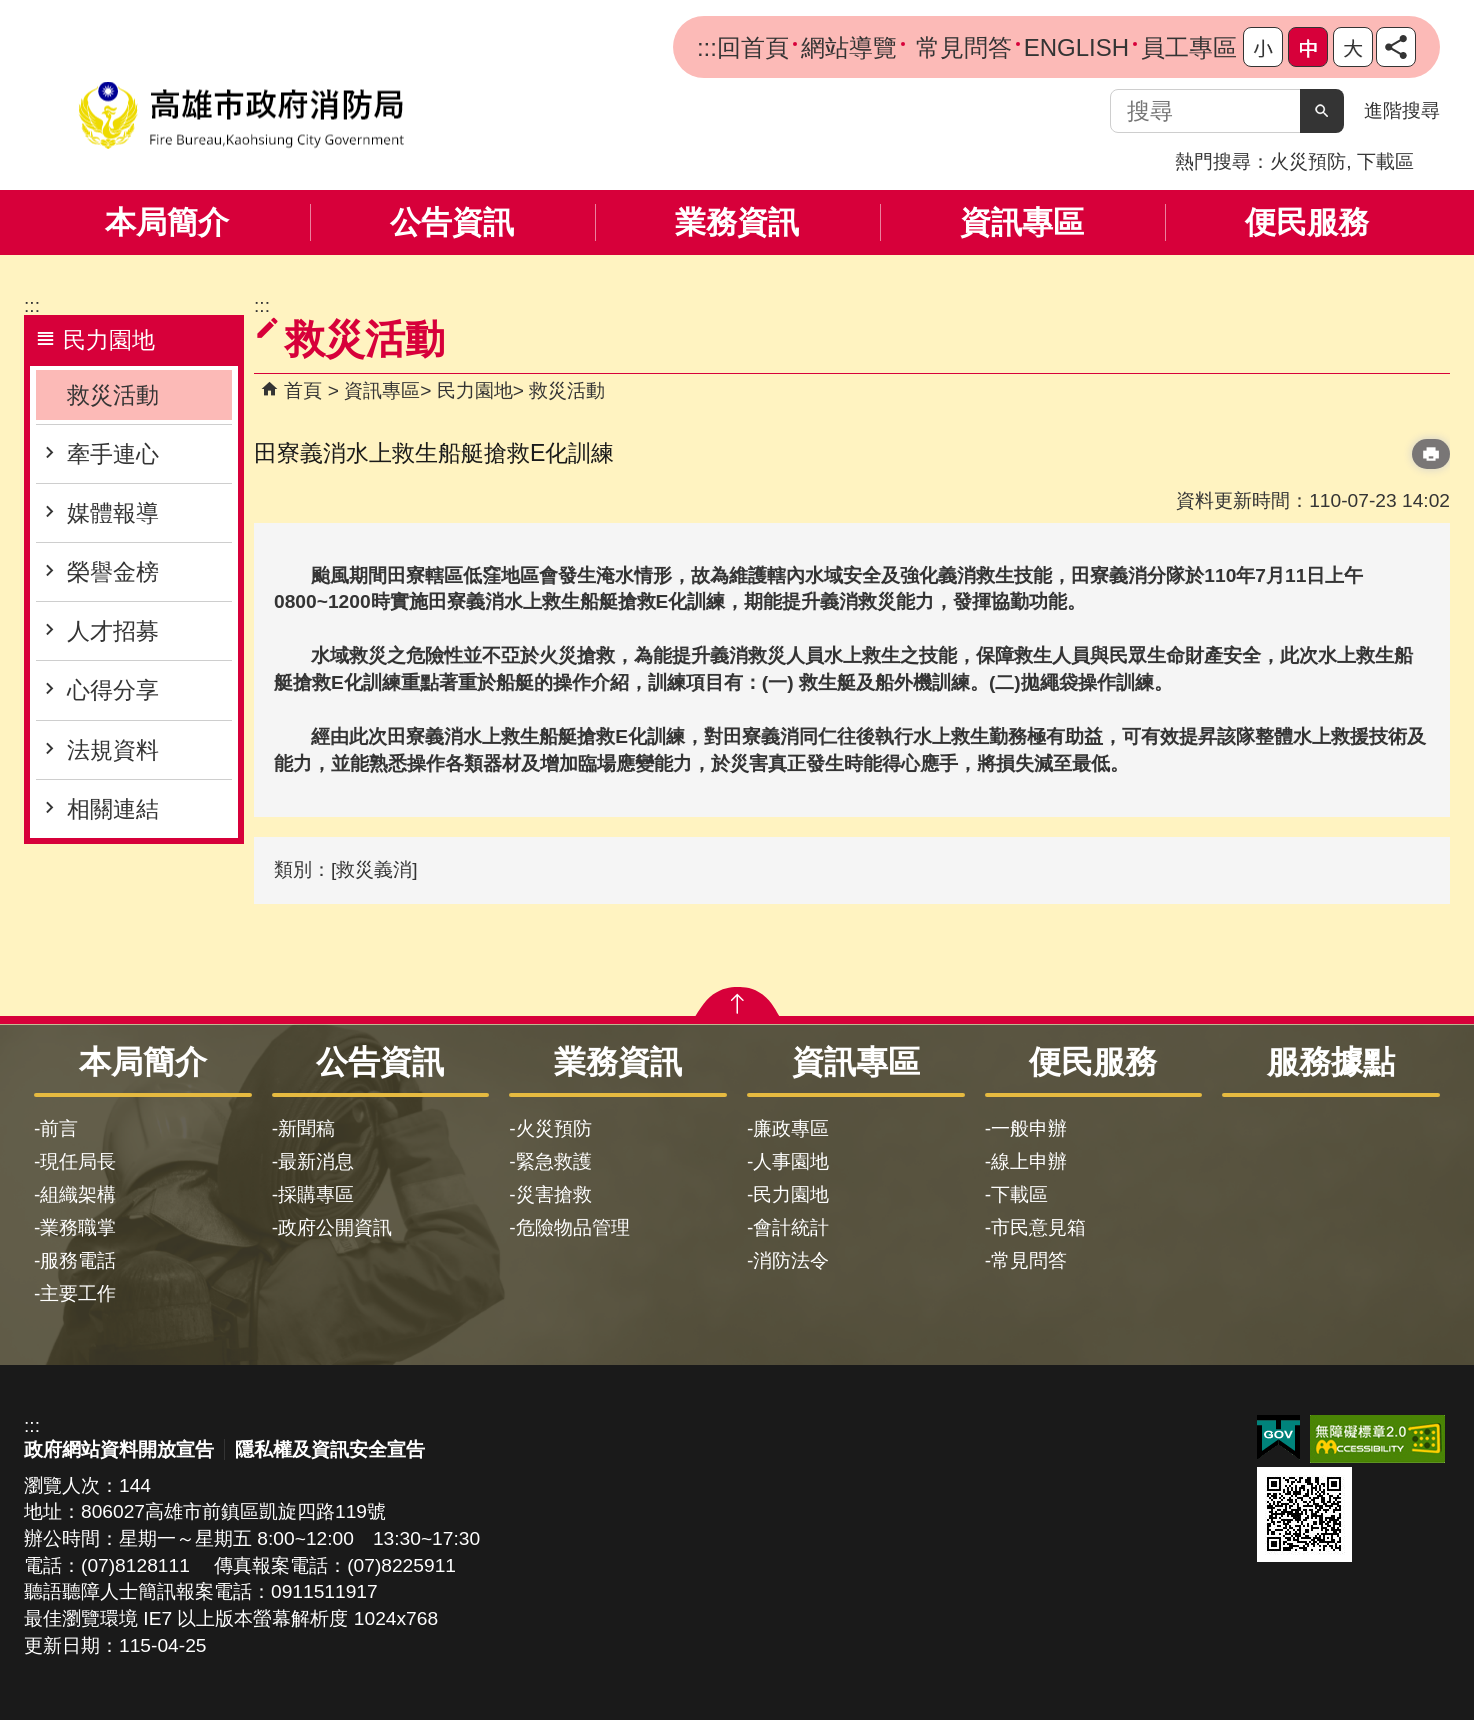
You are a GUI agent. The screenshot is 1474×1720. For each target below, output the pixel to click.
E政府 (1278, 1437)
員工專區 (1189, 47)
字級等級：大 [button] (1353, 47)
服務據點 (1331, 1062)
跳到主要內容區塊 (10, 10)
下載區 (1385, 161)
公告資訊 (452, 222)
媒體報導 (113, 513)
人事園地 (791, 1161)
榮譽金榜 (113, 572)
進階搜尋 (1402, 110)
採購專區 (316, 1194)
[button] (1322, 111)
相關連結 (113, 809)
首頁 (303, 390)
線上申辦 (1029, 1161)
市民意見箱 (1038, 1227)
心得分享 (113, 690)
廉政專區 (791, 1128)
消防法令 (791, 1260)
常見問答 (960, 47)
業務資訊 (737, 222)
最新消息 (316, 1161)
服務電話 (78, 1260)
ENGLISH (1076, 47)
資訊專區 (1022, 222)
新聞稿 (306, 1128)
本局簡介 (167, 222)
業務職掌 (78, 1227)
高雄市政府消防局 (241, 115)
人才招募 (113, 631)
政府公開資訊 (335, 1227)
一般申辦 (1029, 1128)
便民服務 (1307, 222)
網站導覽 (849, 47)
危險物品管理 (573, 1227)
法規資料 (113, 750)
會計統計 (791, 1227)
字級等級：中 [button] (1308, 47)
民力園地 (475, 390)
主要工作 (78, 1293)
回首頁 (753, 47)
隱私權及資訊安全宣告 (330, 1449)
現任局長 (78, 1161)
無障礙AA (1377, 1439)
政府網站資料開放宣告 (119, 1449)
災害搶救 (554, 1194)
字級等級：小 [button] (1263, 47)
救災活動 (113, 395)
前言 (59, 1128)
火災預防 (1308, 161)
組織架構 (78, 1194)
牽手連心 (113, 454)
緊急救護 (554, 1161)
